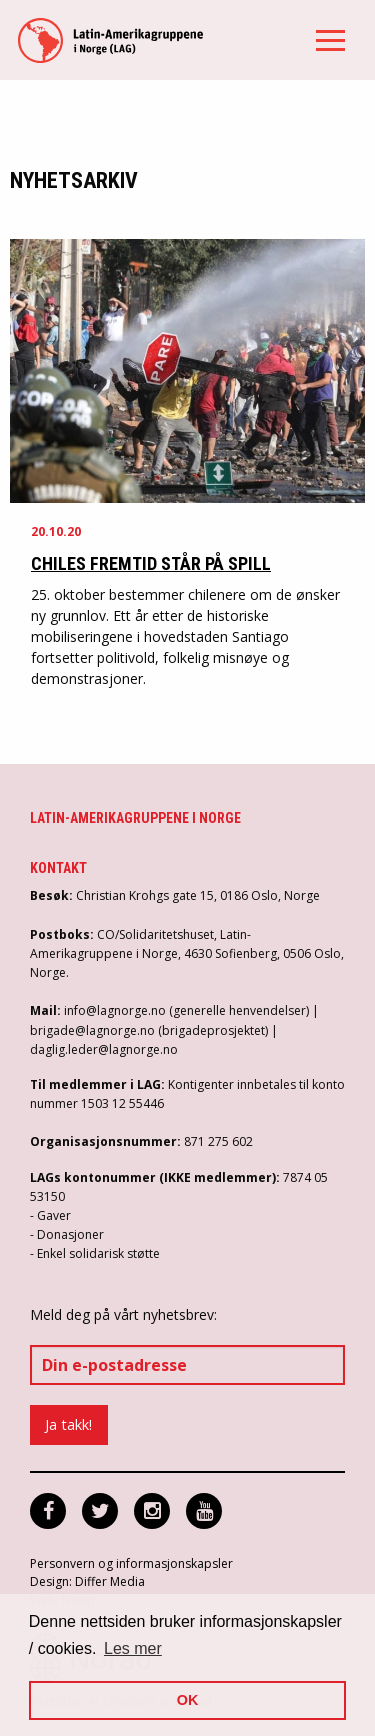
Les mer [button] (133, 1648)
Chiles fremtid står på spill (151, 563)
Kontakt (58, 868)
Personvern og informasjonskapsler (131, 1563)
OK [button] (188, 1700)
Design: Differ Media (87, 1581)
